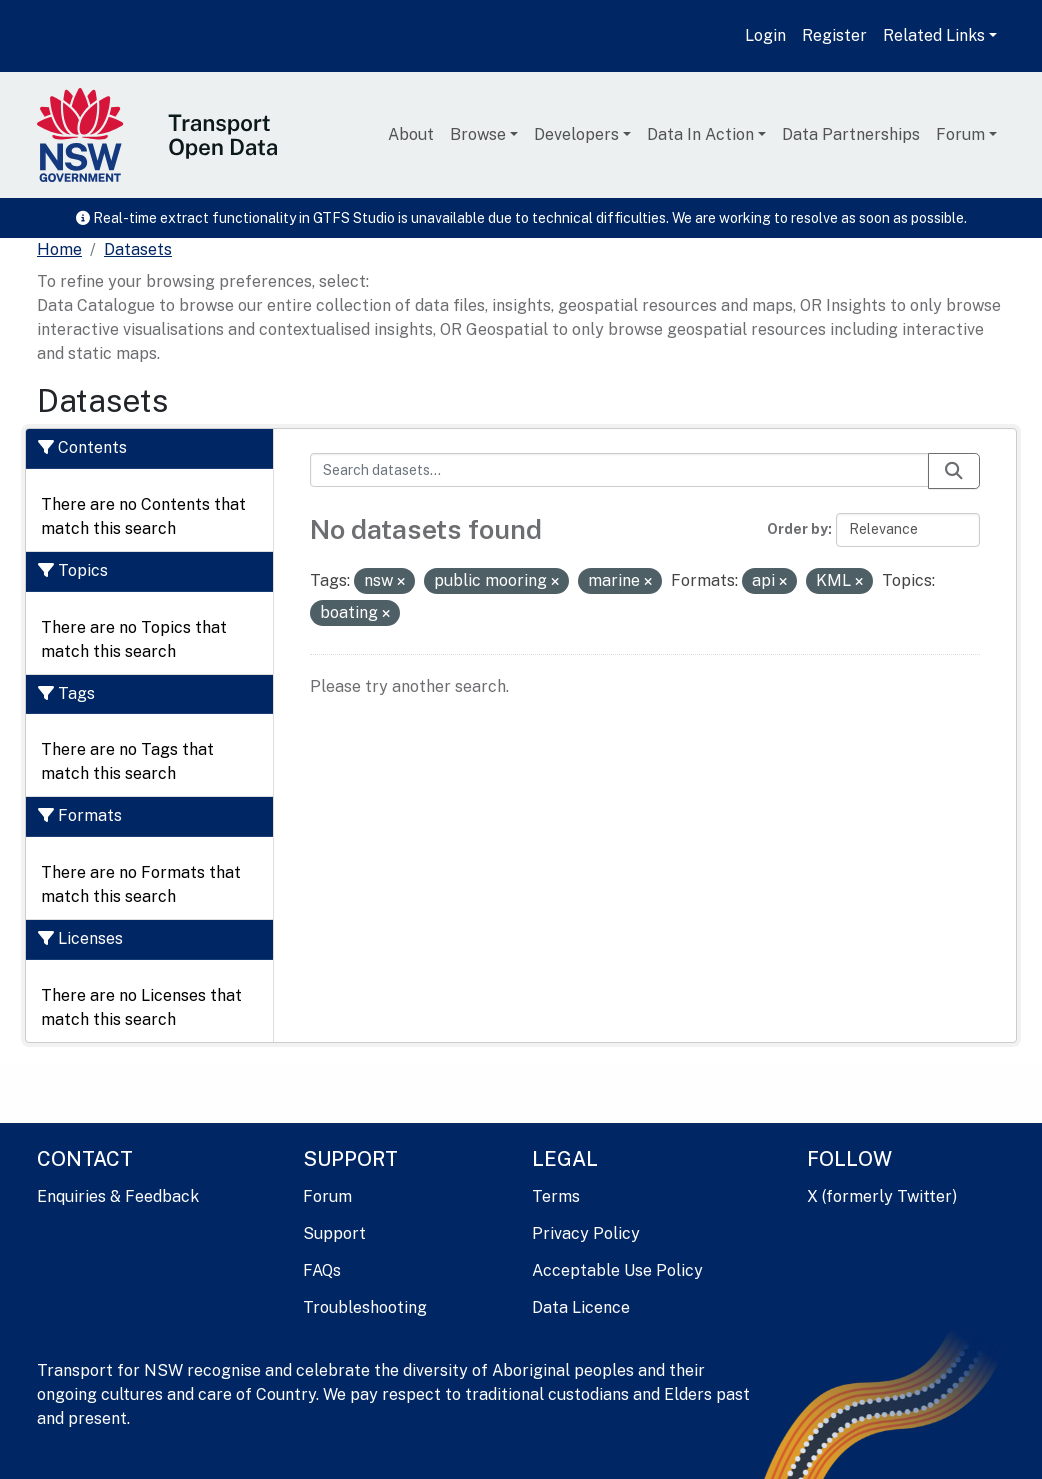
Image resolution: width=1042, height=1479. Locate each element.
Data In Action (700, 134)
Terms (556, 1196)
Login (765, 35)
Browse (478, 134)
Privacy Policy (586, 1233)
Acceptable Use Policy (617, 1270)
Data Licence (581, 1307)
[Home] (59, 250)
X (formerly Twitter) (882, 1196)
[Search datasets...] (620, 470)
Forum (960, 134)
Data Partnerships (851, 134)
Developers (576, 134)
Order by (797, 529)
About (411, 134)
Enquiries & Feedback (118, 1196)
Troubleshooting (365, 1307)
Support (334, 1233)
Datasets (138, 249)
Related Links (934, 35)
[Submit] (954, 471)
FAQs (322, 1270)
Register (834, 35)
